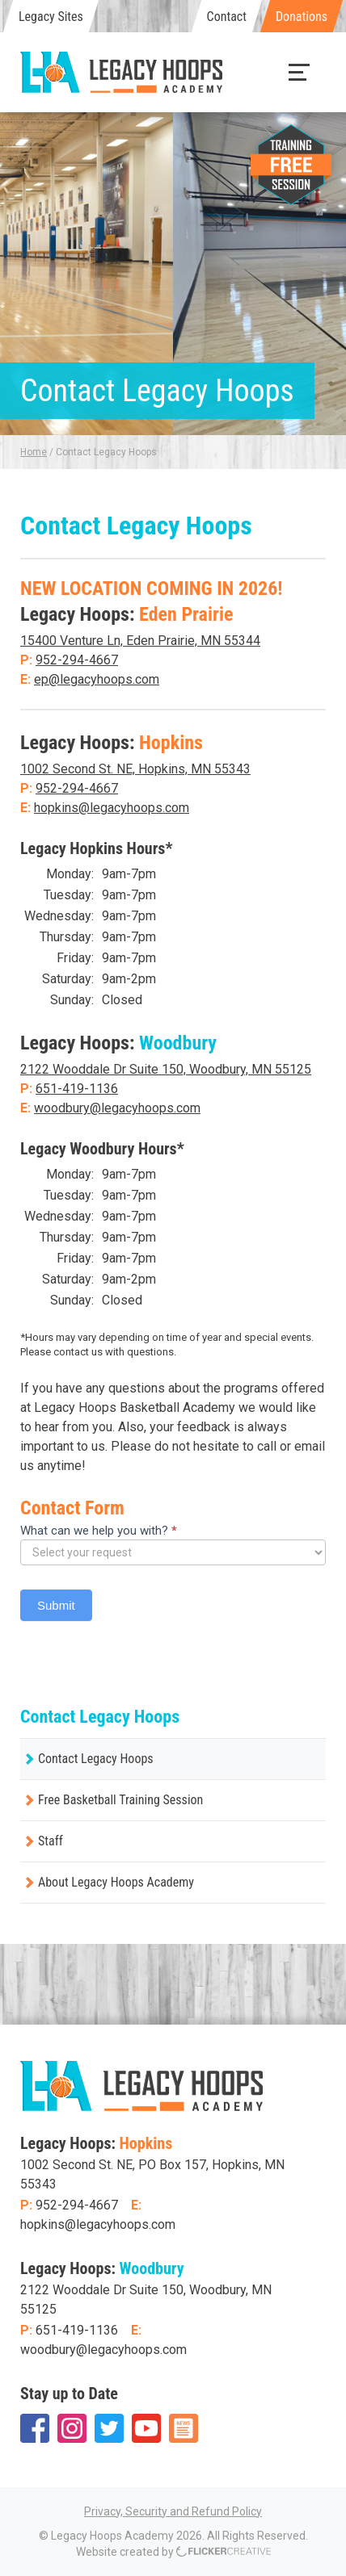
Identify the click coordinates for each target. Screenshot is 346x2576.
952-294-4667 (77, 660)
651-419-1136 (77, 1088)
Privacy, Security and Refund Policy (173, 2511)
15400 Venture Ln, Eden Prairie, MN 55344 (140, 640)
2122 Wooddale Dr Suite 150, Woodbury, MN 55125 (165, 1069)
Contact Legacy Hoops (96, 1758)
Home (33, 452)
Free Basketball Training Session (120, 1799)
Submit (56, 1605)
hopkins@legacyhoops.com (111, 807)
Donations (301, 16)
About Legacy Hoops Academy (116, 1882)
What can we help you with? (98, 1531)
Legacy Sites (51, 16)
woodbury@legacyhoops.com (117, 1108)
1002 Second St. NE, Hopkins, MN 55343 (135, 769)
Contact (227, 16)
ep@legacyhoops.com (96, 679)
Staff (50, 1841)
